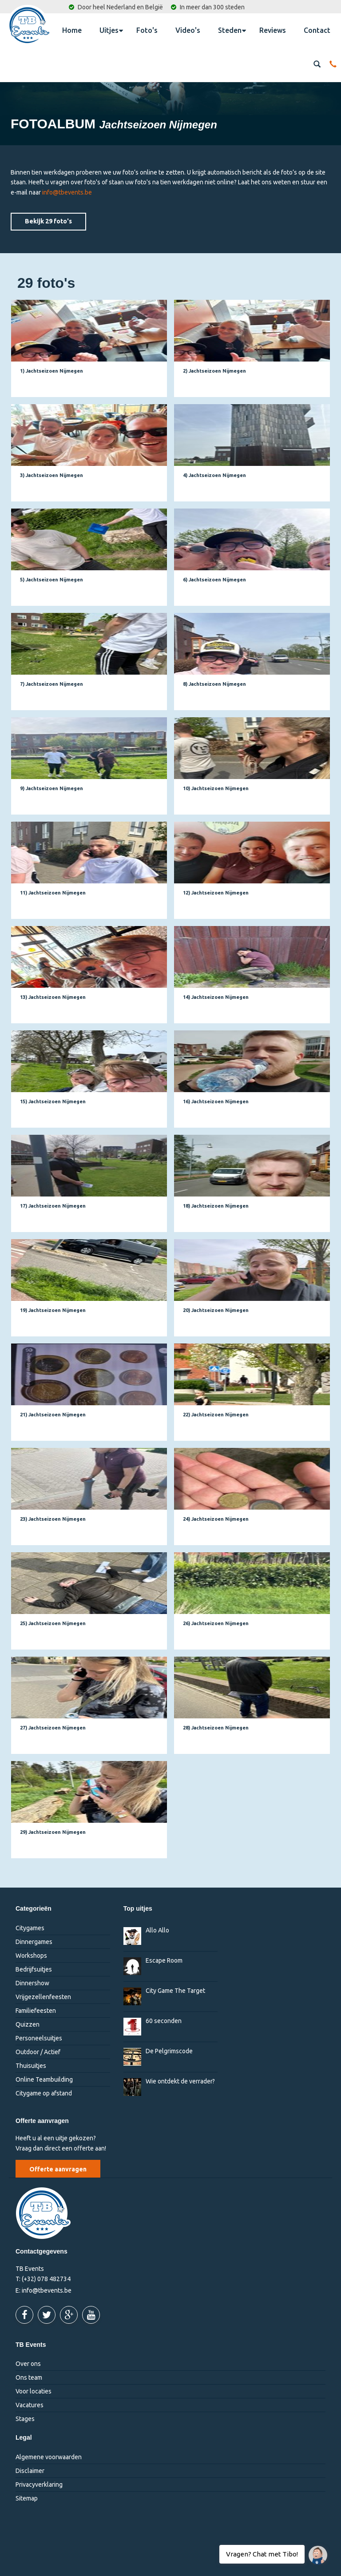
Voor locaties (34, 2391)
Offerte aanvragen (58, 2169)
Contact (317, 30)
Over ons (28, 2363)
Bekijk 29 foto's (48, 221)
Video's (187, 30)
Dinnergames (34, 1941)
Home (72, 30)
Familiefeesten (36, 2010)
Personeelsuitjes (39, 2038)
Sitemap (27, 2498)
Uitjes (111, 29)
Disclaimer (30, 2470)
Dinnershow (32, 1983)
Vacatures (30, 2405)
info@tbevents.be (67, 192)
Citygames (30, 1928)
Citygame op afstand (44, 2093)
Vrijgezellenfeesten (43, 1996)
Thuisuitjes (31, 2065)
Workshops (31, 1955)
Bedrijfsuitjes (34, 1969)
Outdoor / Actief (38, 2051)
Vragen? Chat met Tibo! (314, 2550)
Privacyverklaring (39, 2484)
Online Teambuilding (44, 2079)
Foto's (147, 30)
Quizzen (28, 2024)
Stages (25, 2418)
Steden (232, 29)
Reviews (272, 30)
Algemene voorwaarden (49, 2457)
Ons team (29, 2377)
